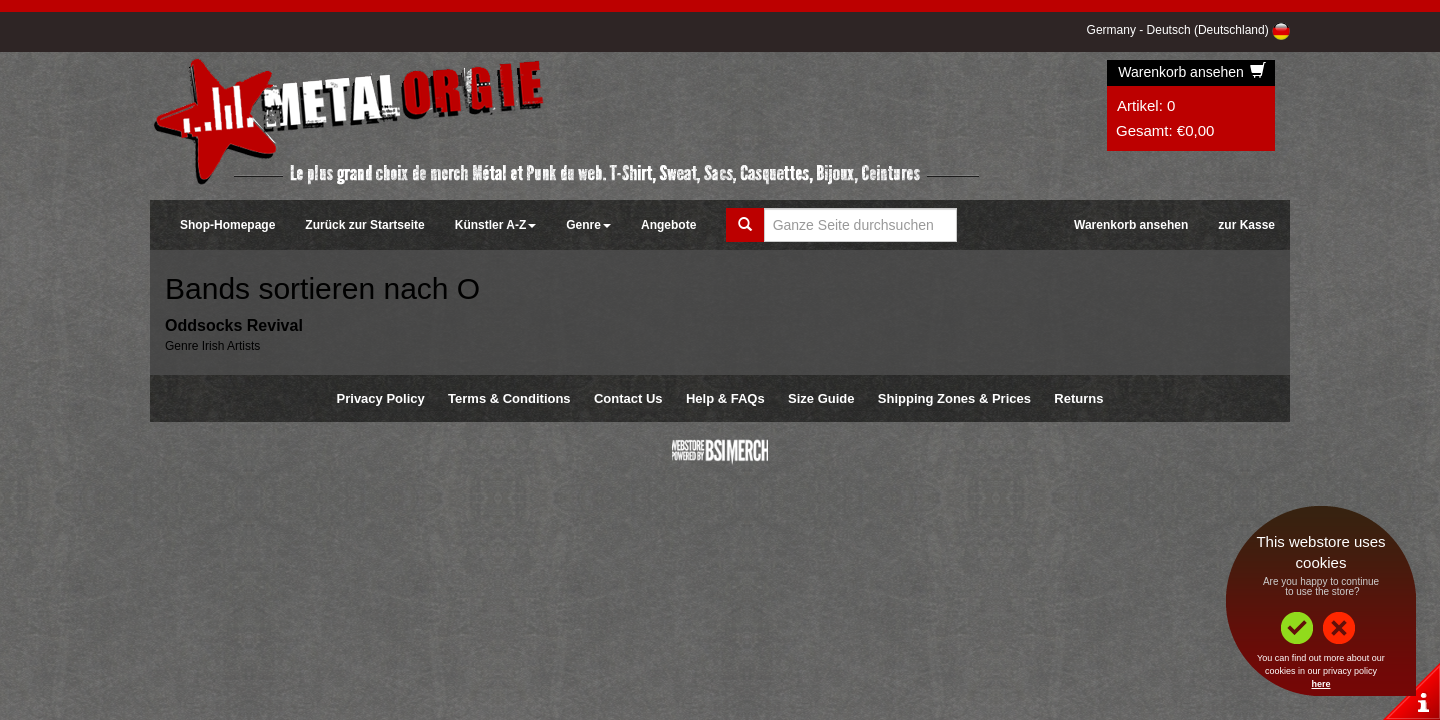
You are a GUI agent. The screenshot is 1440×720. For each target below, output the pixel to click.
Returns (1078, 398)
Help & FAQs (725, 398)
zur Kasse (1246, 225)
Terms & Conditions (509, 398)
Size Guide (821, 398)
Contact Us (628, 398)
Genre (588, 225)
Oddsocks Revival (234, 325)
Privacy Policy (381, 398)
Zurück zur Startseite (364, 225)
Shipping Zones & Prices (954, 398)
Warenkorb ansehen (1191, 72)
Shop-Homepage (227, 225)
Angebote (668, 225)
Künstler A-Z (496, 225)
